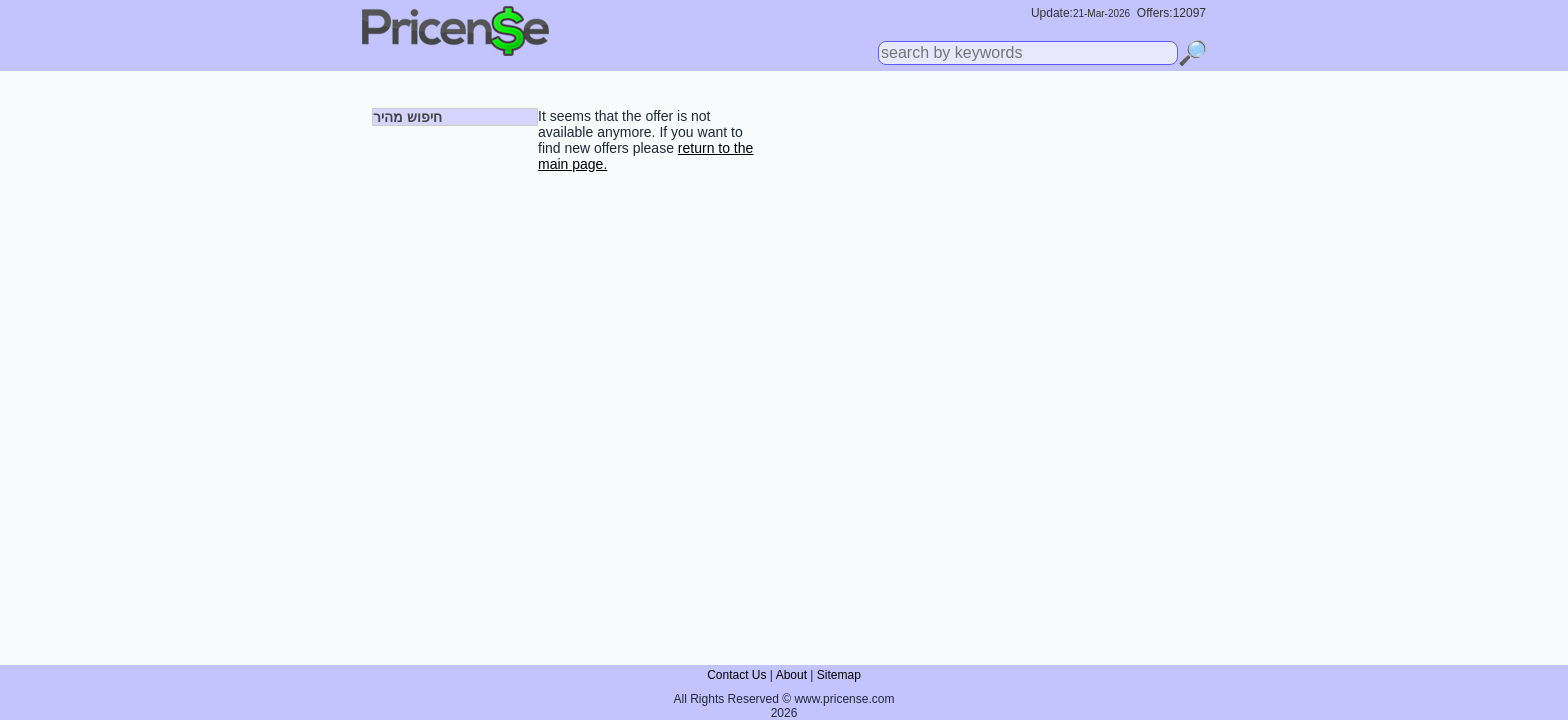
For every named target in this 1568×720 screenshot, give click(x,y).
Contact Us (736, 675)
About (791, 675)
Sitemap (839, 675)
